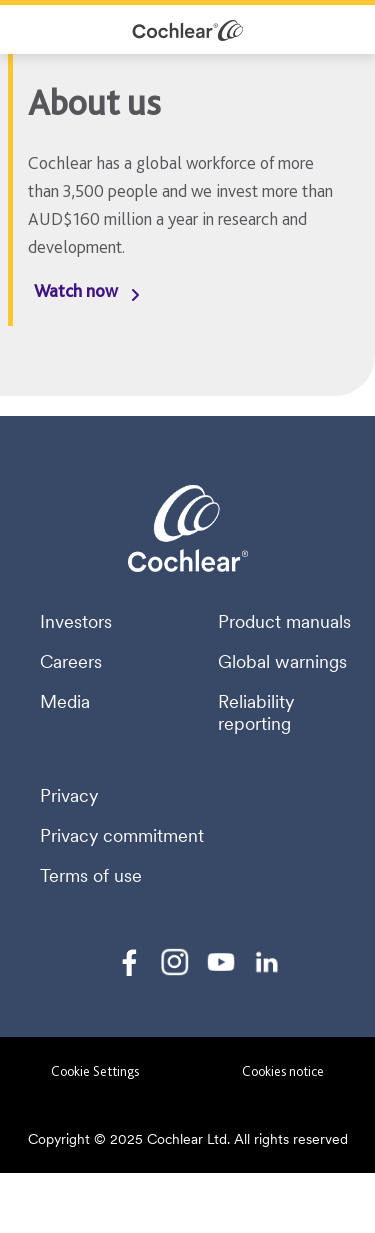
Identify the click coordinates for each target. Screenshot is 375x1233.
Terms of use (91, 876)
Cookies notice (283, 1071)
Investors (76, 622)
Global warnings (282, 662)
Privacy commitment (122, 836)
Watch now (76, 290)
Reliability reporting (256, 713)
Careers (71, 662)
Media (65, 702)
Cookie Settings (95, 1071)
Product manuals (284, 622)
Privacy (69, 796)
